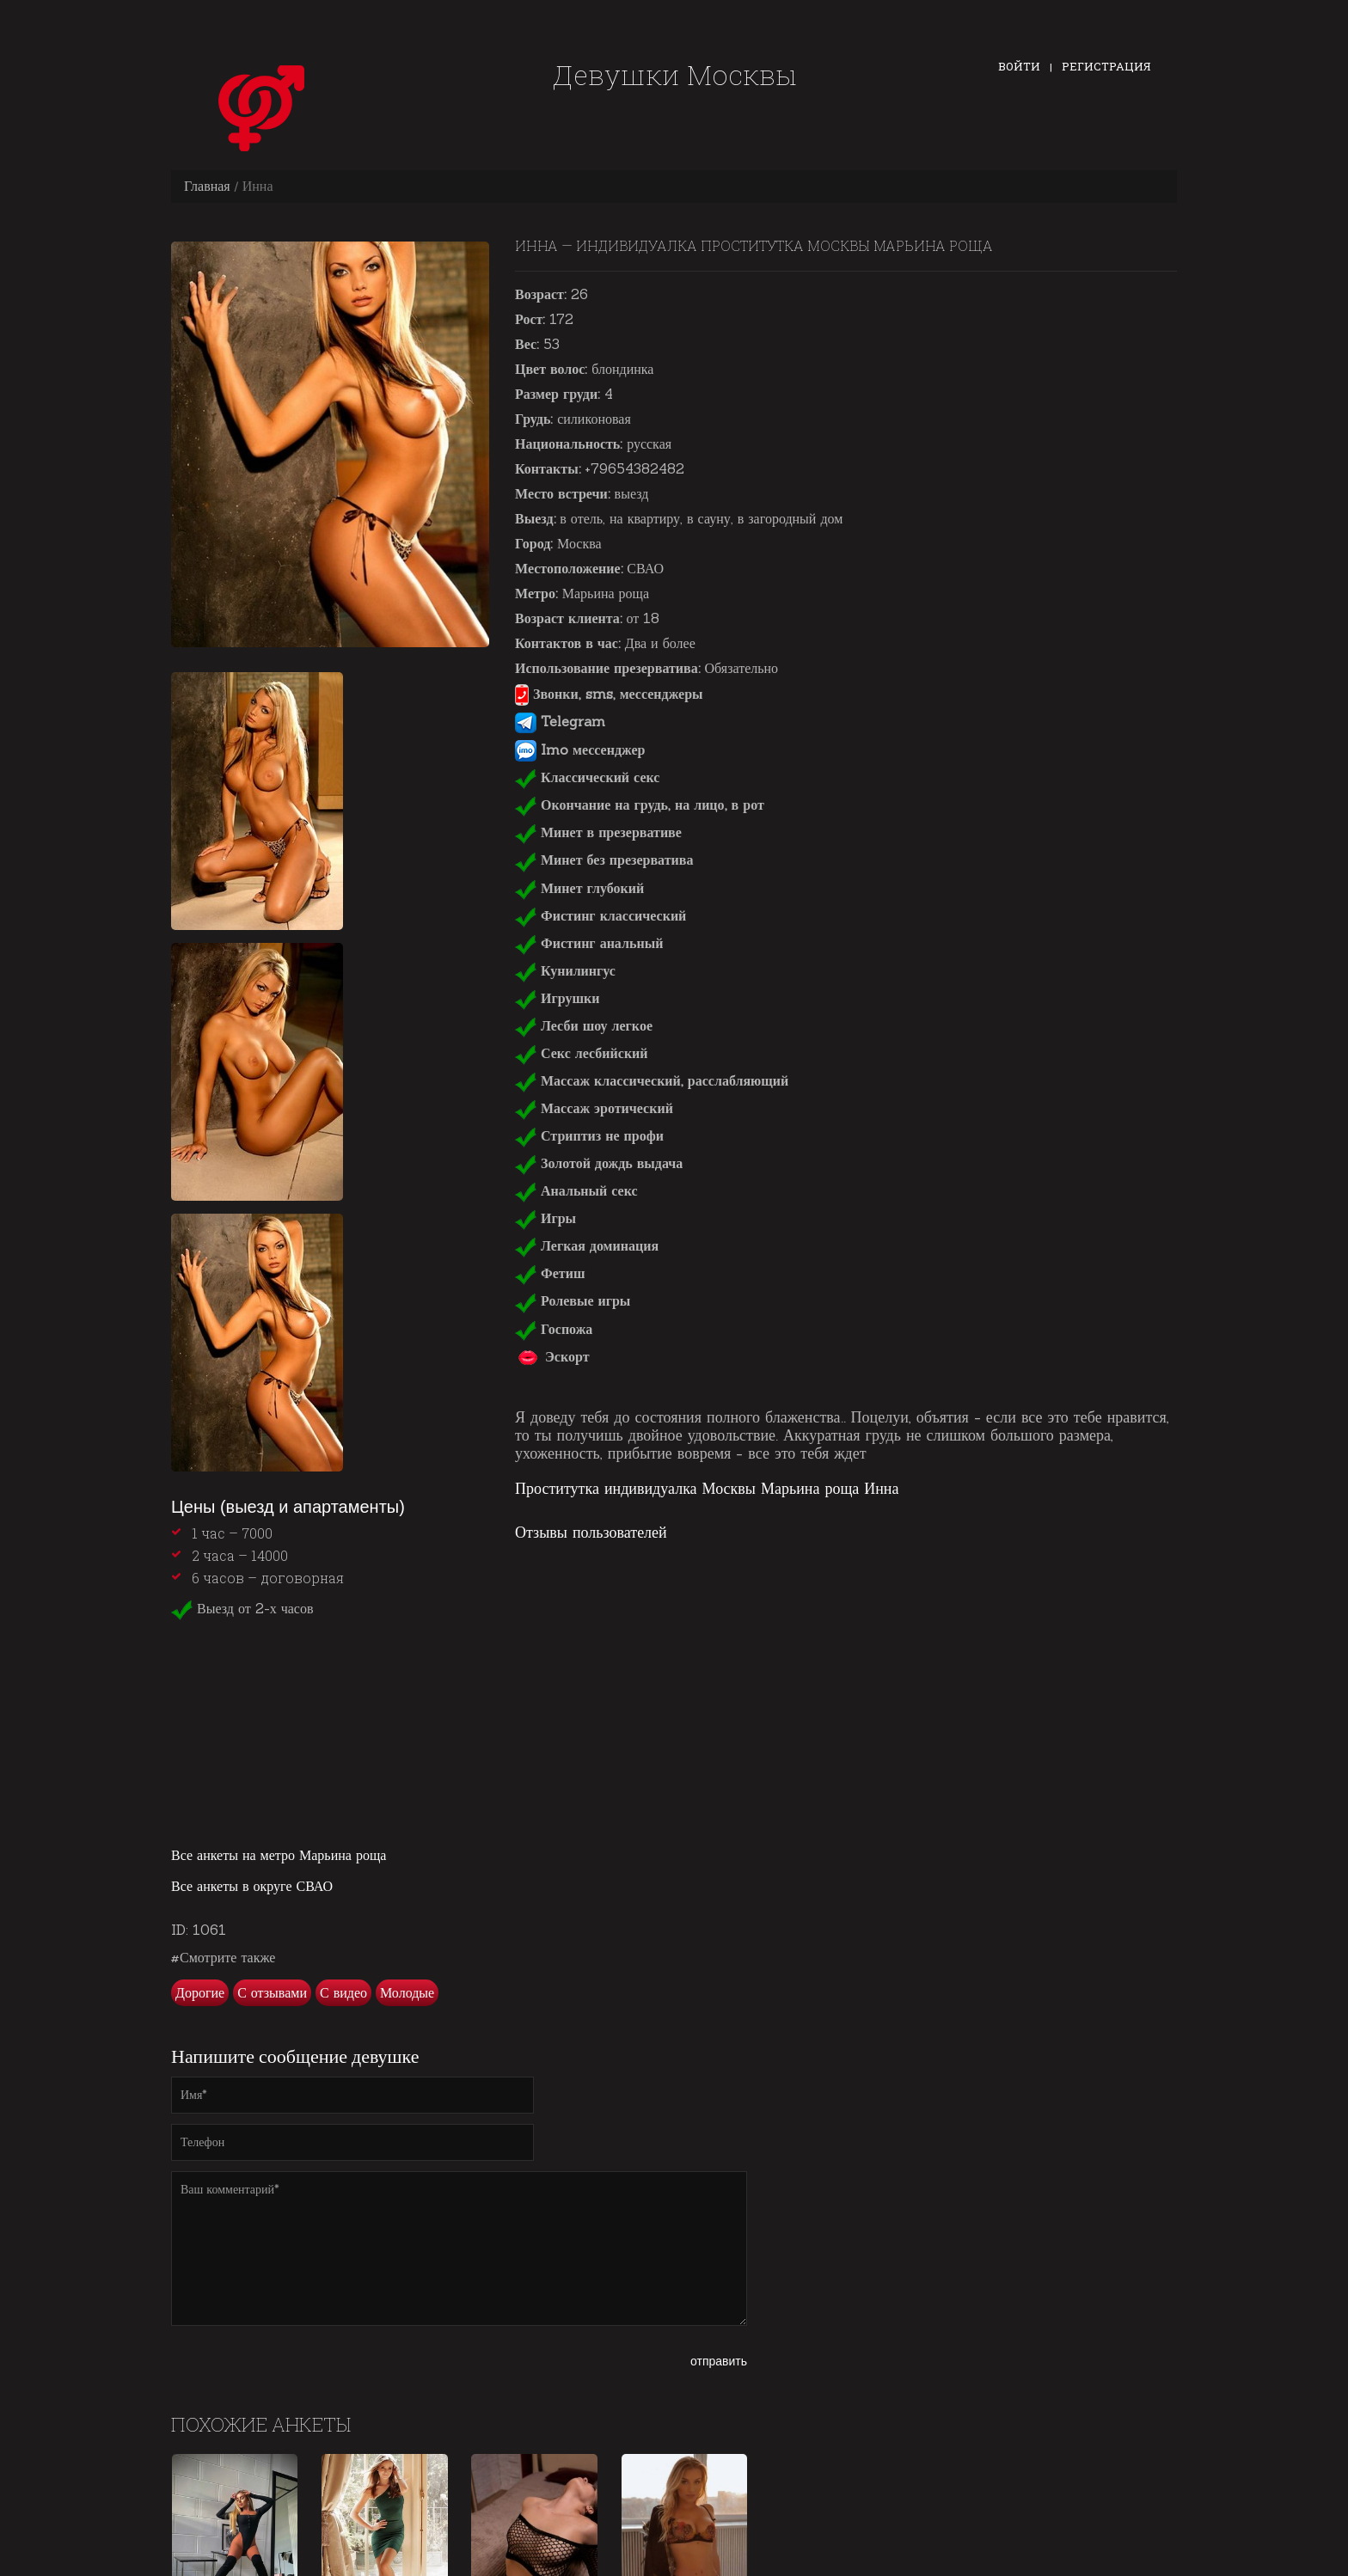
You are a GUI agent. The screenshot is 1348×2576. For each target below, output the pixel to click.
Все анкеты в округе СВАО (252, 1885)
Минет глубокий (579, 887)
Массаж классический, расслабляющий (651, 1080)
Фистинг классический (600, 915)
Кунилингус (565, 970)
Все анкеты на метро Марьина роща (278, 1854)
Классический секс (587, 777)
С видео (343, 1992)
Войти (1019, 66)
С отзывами (272, 1992)
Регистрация (1106, 66)
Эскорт (552, 1356)
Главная (207, 185)
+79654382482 (634, 468)
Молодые (407, 1992)
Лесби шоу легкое (584, 1025)
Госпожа (553, 1328)
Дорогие (199, 1992)
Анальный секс (576, 1190)
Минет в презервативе (598, 832)
